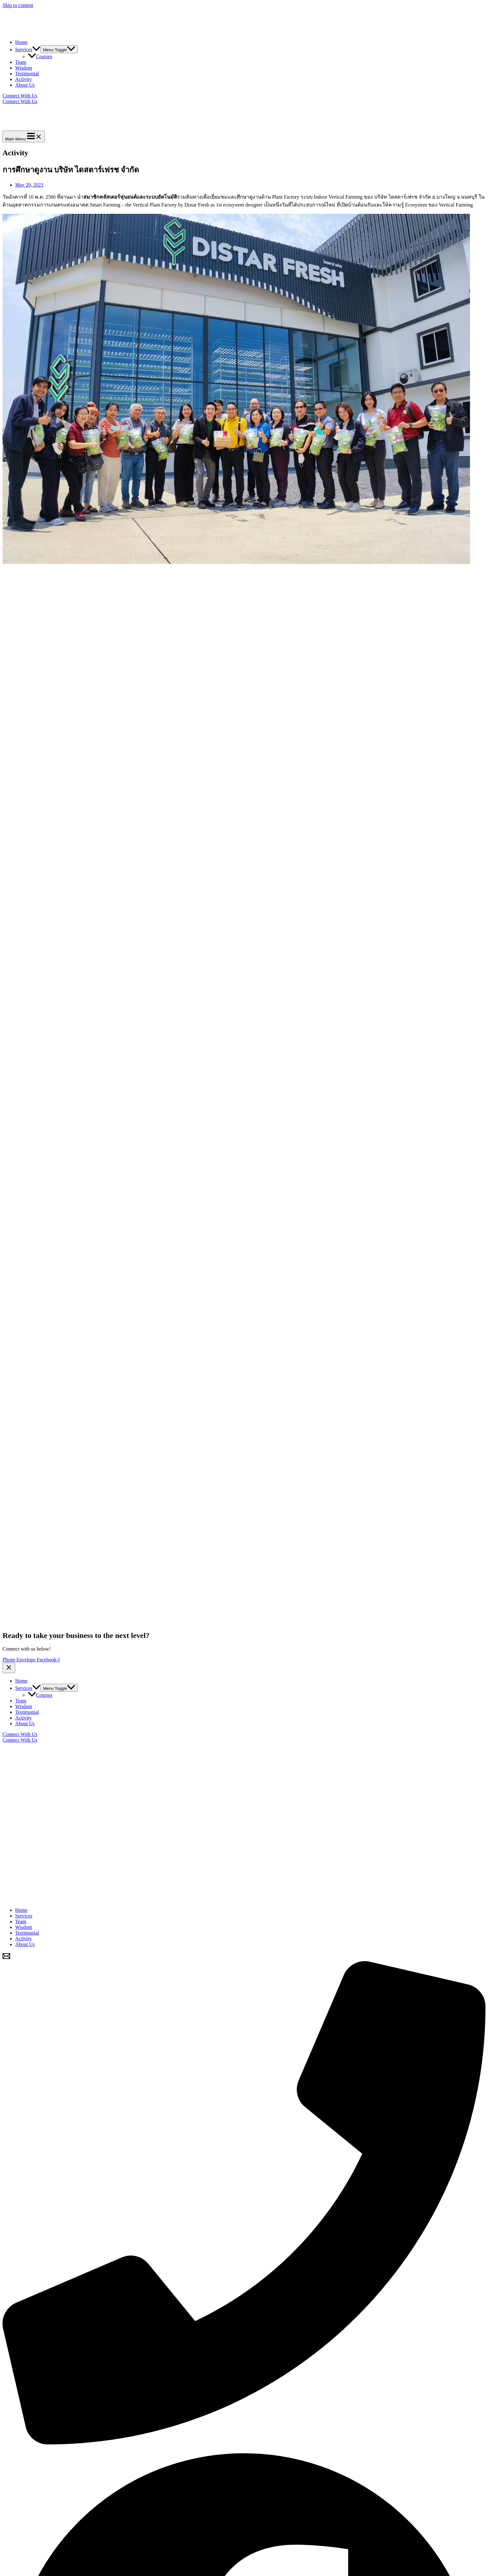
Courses (40, 56)
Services (27, 49)
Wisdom (23, 68)
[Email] (6, 1958)
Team (20, 62)
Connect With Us (20, 101)
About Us (25, 85)
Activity (23, 79)
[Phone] (244, 2442)
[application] (36, 49)
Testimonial (27, 73)
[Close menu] (9, 1668)
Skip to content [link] (18, 5)
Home (21, 42)
